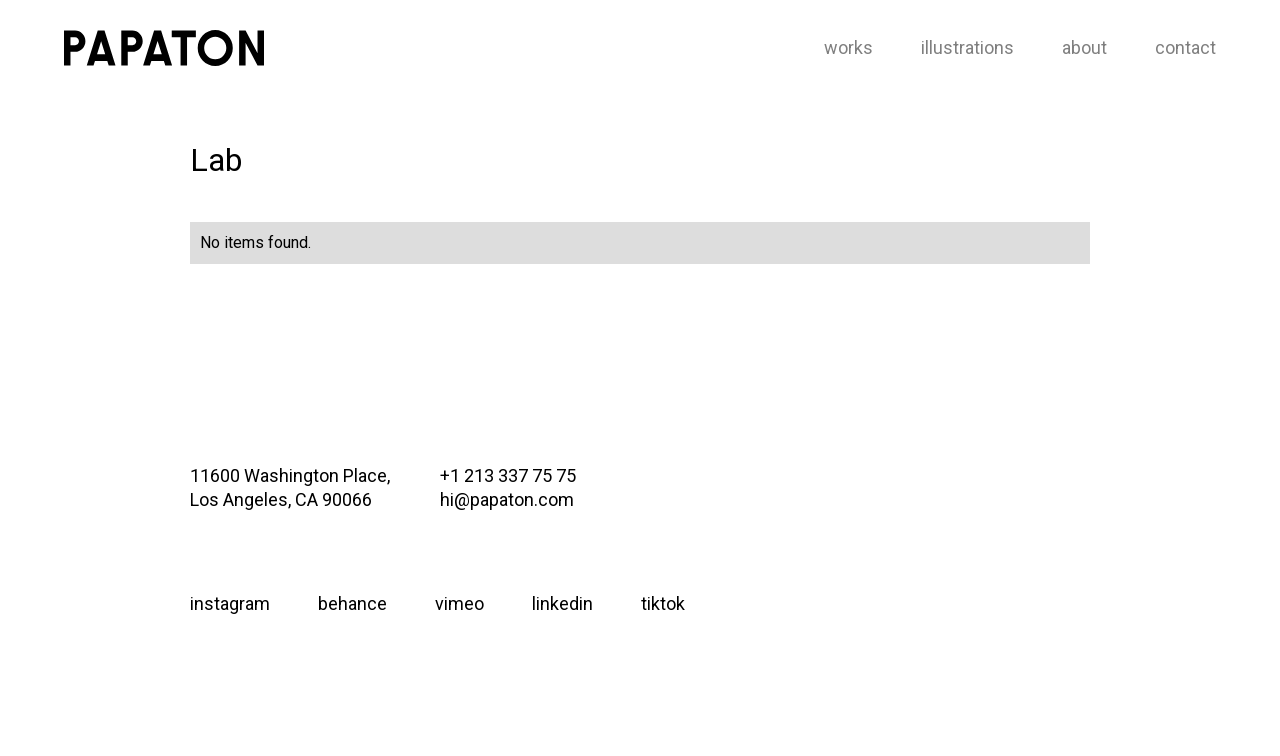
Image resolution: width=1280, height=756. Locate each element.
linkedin (562, 603)
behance (352, 603)
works (848, 47)
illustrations (967, 47)
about (1084, 47)
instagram (230, 603)
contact (1185, 47)
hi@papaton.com (507, 499)
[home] (164, 48)
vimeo (459, 603)
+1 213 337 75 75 (508, 475)
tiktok (663, 603)
